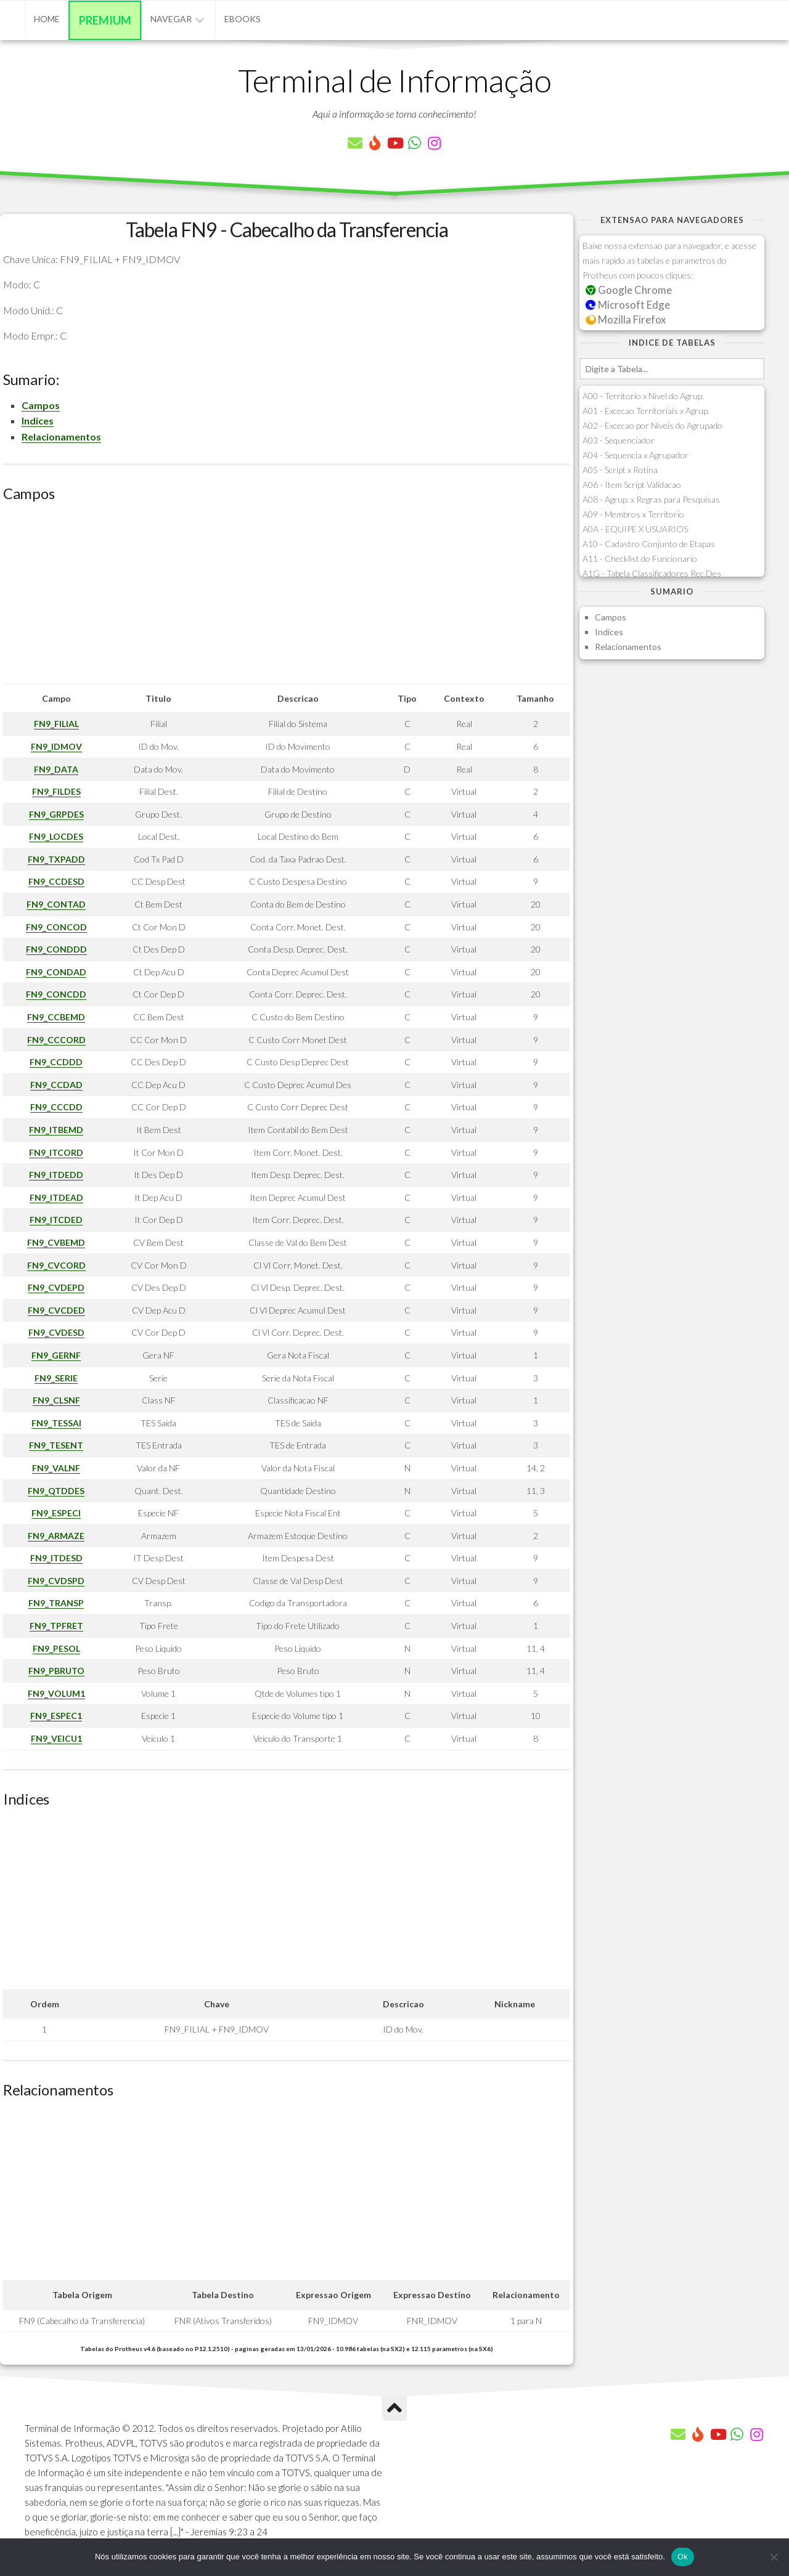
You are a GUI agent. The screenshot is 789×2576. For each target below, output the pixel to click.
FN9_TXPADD (56, 859)
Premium (105, 20)
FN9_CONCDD (56, 994)
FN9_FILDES (56, 791)
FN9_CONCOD (56, 927)
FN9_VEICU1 (56, 1738)
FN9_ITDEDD (56, 1174)
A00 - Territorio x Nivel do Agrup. (643, 396)
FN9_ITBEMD (56, 1129)
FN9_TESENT (56, 1445)
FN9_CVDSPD (56, 1580)
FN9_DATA (56, 769)
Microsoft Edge (628, 304)
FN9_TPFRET (56, 1625)
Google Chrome (629, 289)
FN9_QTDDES (56, 1490)
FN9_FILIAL (56, 723)
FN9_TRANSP (56, 1603)
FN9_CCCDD (56, 1107)
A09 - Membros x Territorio (633, 514)
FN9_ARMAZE (56, 1535)
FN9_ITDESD (56, 1558)
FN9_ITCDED (56, 1219)
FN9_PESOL (56, 1648)
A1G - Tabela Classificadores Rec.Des (652, 573)
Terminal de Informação (394, 80)
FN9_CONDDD (56, 949)
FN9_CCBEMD (56, 1017)
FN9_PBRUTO (56, 1670)
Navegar (171, 19)
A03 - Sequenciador (619, 440)
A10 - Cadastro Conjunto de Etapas (649, 543)
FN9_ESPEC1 (56, 1715)
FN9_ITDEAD (56, 1197)
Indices (38, 420)
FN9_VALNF (56, 1468)
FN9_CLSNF (56, 1400)
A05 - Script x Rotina (620, 470)
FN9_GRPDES (56, 814)
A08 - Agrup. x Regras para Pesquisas (651, 499)
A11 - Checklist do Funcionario (640, 558)
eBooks (242, 19)
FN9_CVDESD (56, 1332)
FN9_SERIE (56, 1378)
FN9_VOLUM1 (56, 1693)
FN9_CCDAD (56, 1084)
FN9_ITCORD (56, 1152)
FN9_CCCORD (56, 1039)
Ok (682, 2556)
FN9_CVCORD (56, 1265)
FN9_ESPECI (56, 1513)
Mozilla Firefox (626, 319)
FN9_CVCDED (56, 1310)
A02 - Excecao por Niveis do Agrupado (652, 425)
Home (47, 19)
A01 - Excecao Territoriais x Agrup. (646, 410)
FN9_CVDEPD (56, 1287)
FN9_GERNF (56, 1355)
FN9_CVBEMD (56, 1242)
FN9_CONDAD (56, 972)
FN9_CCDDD (56, 1062)
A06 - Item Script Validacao (632, 484)
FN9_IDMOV (56, 746)
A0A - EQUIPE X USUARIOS (635, 529)
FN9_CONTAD (56, 904)
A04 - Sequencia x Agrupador (636, 455)
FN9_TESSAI (56, 1423)
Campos (41, 405)
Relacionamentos (61, 436)
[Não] (773, 2557)
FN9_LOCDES (56, 836)
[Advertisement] (286, 597)
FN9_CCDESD (56, 881)
